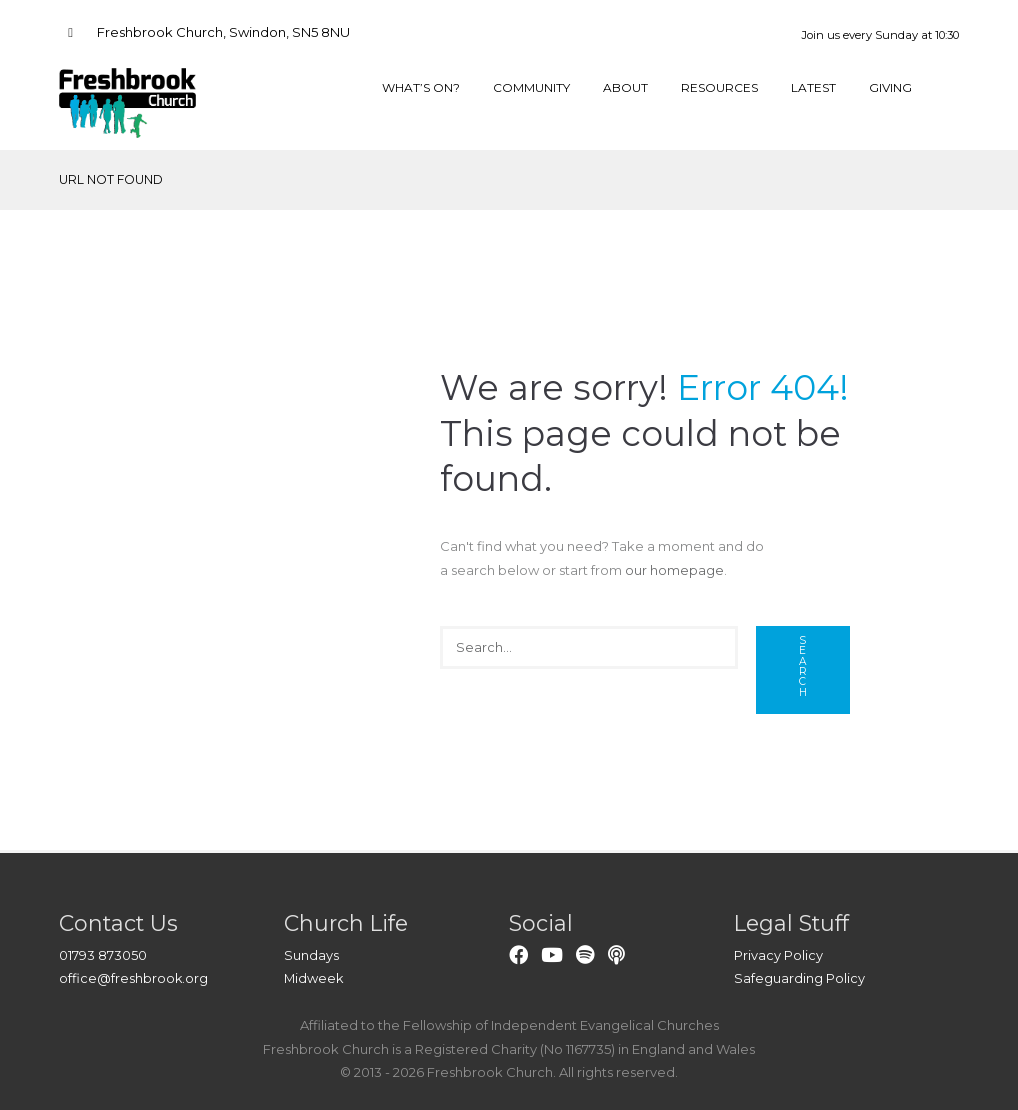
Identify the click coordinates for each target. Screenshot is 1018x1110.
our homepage (674, 570)
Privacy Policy (778, 955)
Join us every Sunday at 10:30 (880, 35)
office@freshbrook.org (134, 978)
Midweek (314, 978)
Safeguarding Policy (799, 978)
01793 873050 (103, 955)
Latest (813, 88)
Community (527, 88)
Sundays (311, 955)
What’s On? (415, 88)
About (621, 88)
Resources (716, 88)
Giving (890, 88)
